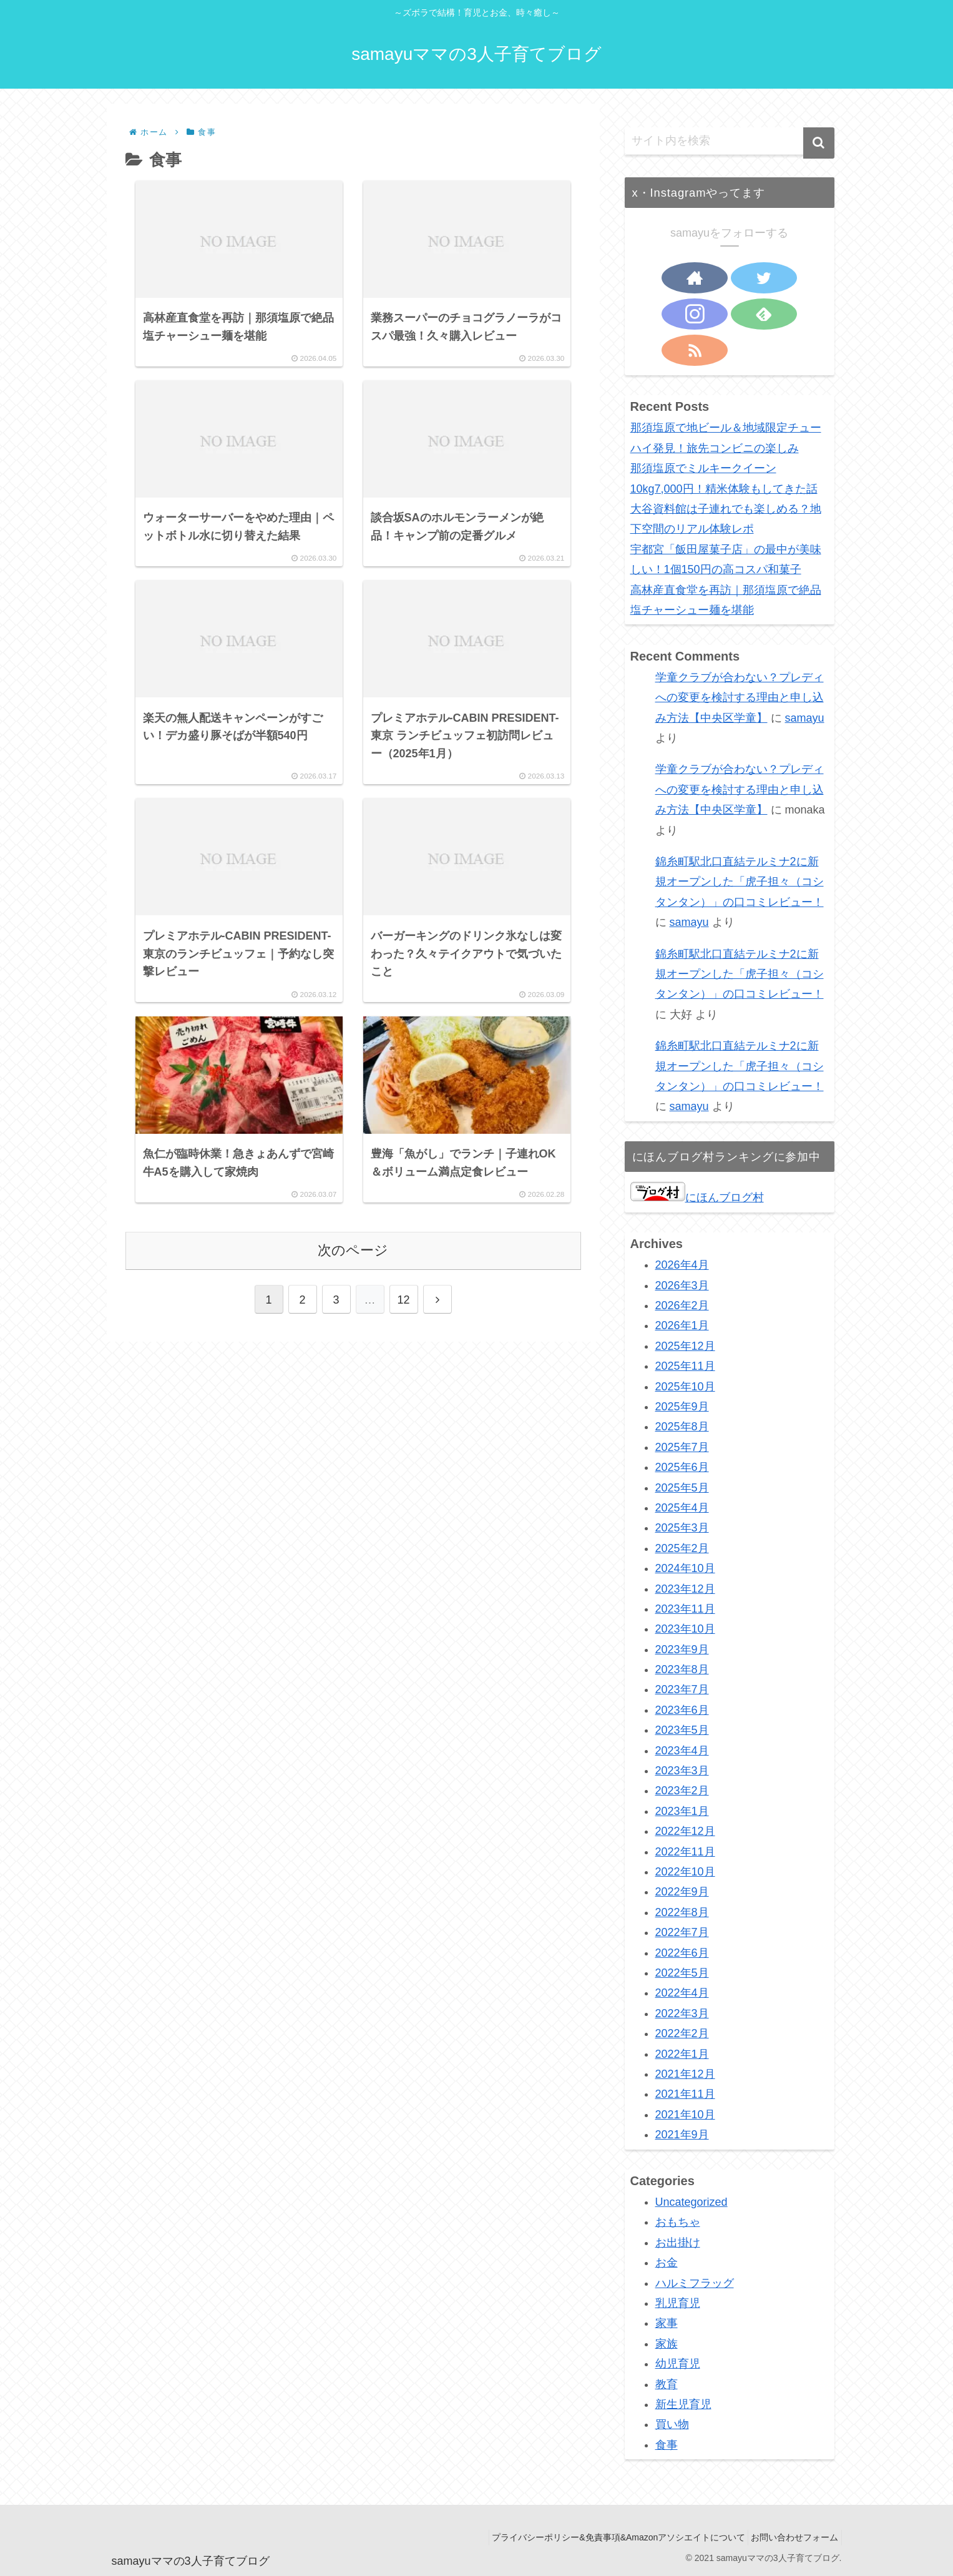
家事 (666, 2323)
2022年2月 (682, 2033)
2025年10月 (685, 1386)
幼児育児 (677, 2363)
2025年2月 (682, 1548)
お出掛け (677, 2242)
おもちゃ (677, 2222)
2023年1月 (682, 1811)
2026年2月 (682, 1305)
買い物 (672, 2424)
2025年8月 (682, 1426)
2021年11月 (685, 2094)
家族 (666, 2344)
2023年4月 (682, 1750)
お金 (666, 2262)
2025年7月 (682, 1447)
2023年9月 (682, 1649)
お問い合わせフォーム (791, 2537)
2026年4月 (682, 1265)
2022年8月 (682, 1912)
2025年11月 (685, 1366)
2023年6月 (682, 1710)
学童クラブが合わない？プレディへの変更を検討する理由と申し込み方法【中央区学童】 (739, 697)
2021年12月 (685, 2074)
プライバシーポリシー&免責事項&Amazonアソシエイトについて (607, 2537)
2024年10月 (685, 1568)
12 (403, 1334)
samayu (804, 718)
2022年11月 (685, 1852)
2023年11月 (685, 1609)
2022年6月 (682, 1953)
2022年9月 (682, 1891)
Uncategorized (691, 2202)
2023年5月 (682, 1730)
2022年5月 (682, 1973)
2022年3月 (682, 2013)
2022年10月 (685, 1872)
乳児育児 (677, 2303)
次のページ (353, 1284)
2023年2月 (682, 1790)
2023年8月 (682, 1669)
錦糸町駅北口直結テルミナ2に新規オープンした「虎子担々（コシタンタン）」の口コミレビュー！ (739, 881)
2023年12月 (685, 1589)
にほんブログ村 (697, 1197)
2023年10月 (685, 1629)
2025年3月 (682, 1528)
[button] (818, 143)
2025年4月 (682, 1508)
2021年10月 (685, 2114)
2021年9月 (682, 2134)
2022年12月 (685, 1831)
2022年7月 (682, 1932)
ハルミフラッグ (694, 2283)
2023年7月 (682, 1689)
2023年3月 (682, 1770)
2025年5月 (682, 1488)
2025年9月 (682, 1406)
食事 (666, 2445)
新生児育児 (683, 2404)
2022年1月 (682, 2054)
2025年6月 (682, 1467)
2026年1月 (682, 1325)
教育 (666, 2384)
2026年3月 (682, 1285)
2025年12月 (685, 1346)
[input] (729, 141)
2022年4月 (682, 1993)
